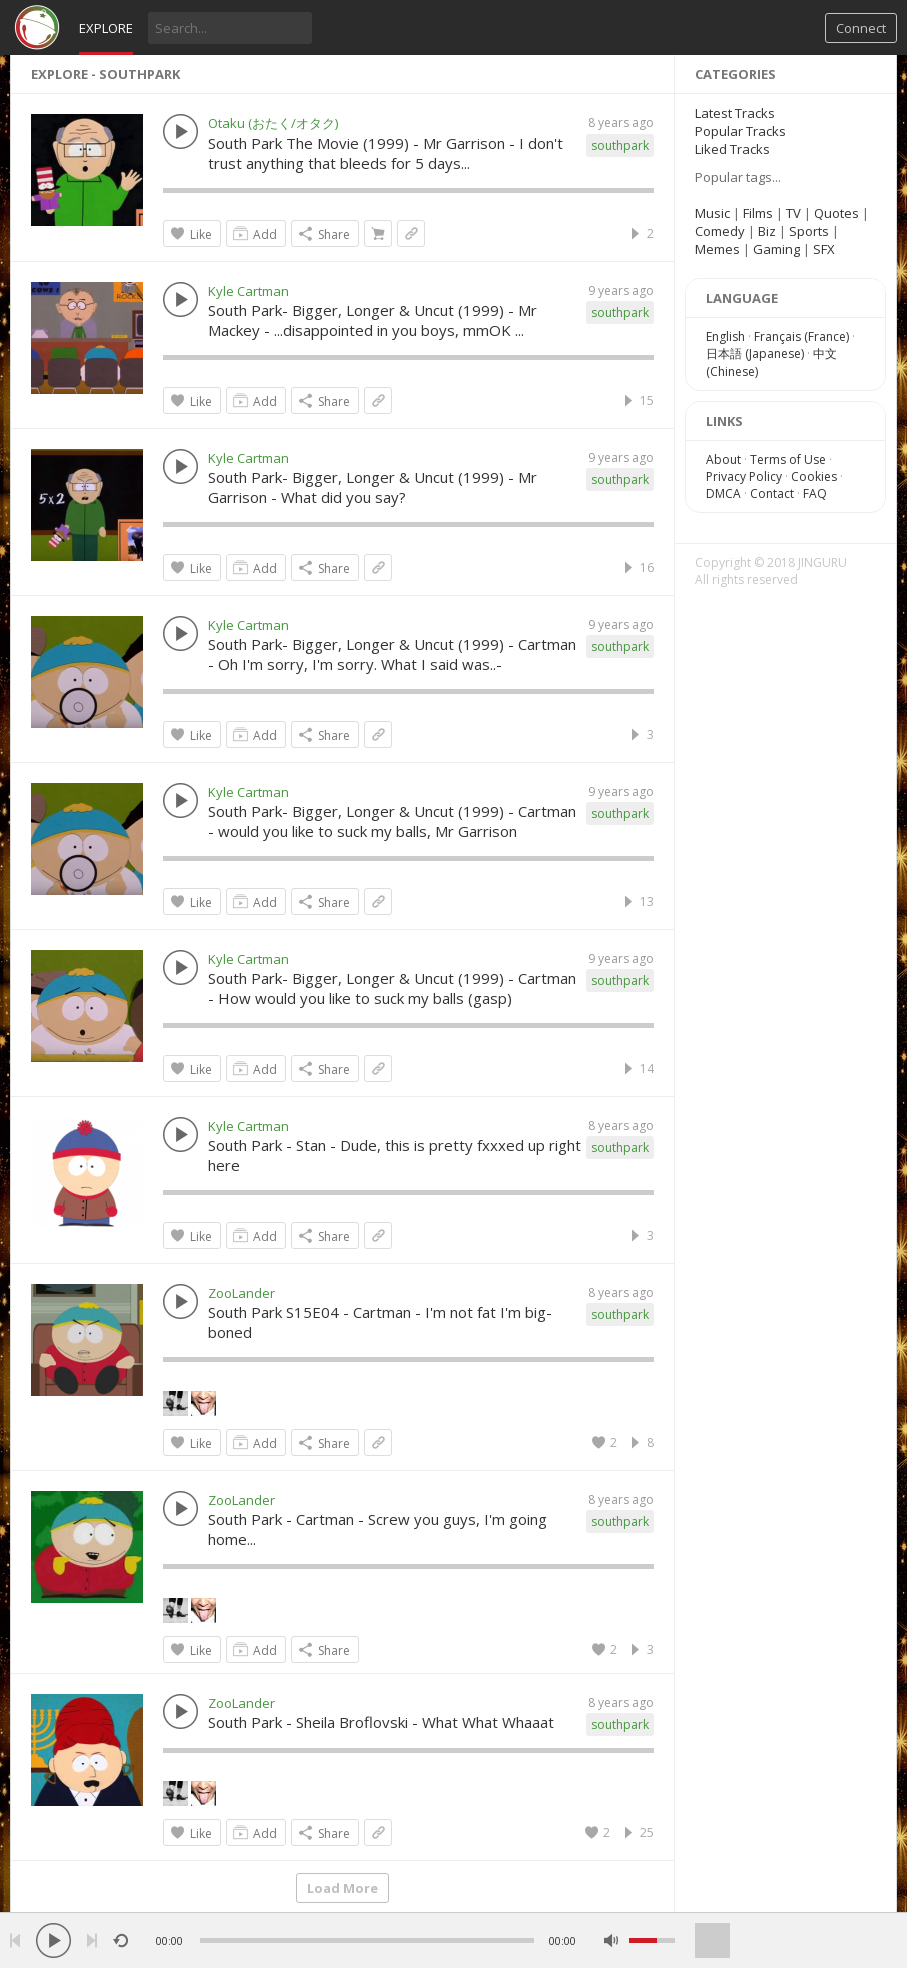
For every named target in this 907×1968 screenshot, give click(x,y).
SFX (824, 249)
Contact (772, 493)
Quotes (836, 213)
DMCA (723, 493)
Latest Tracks (735, 113)
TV (793, 213)
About (723, 459)
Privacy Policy (744, 476)
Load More (342, 1888)
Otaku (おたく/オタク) (273, 123)
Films (758, 213)
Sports (809, 231)
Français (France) (801, 336)
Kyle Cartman (248, 291)
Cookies (814, 476)
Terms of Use (788, 459)
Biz (767, 231)
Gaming (776, 249)
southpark (620, 145)
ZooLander (241, 1293)
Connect (861, 28)
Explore (106, 28)
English (725, 336)
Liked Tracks (732, 149)
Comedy (720, 231)
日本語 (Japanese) (755, 353)
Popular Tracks (740, 131)
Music (712, 213)
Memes (717, 249)
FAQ (815, 493)
